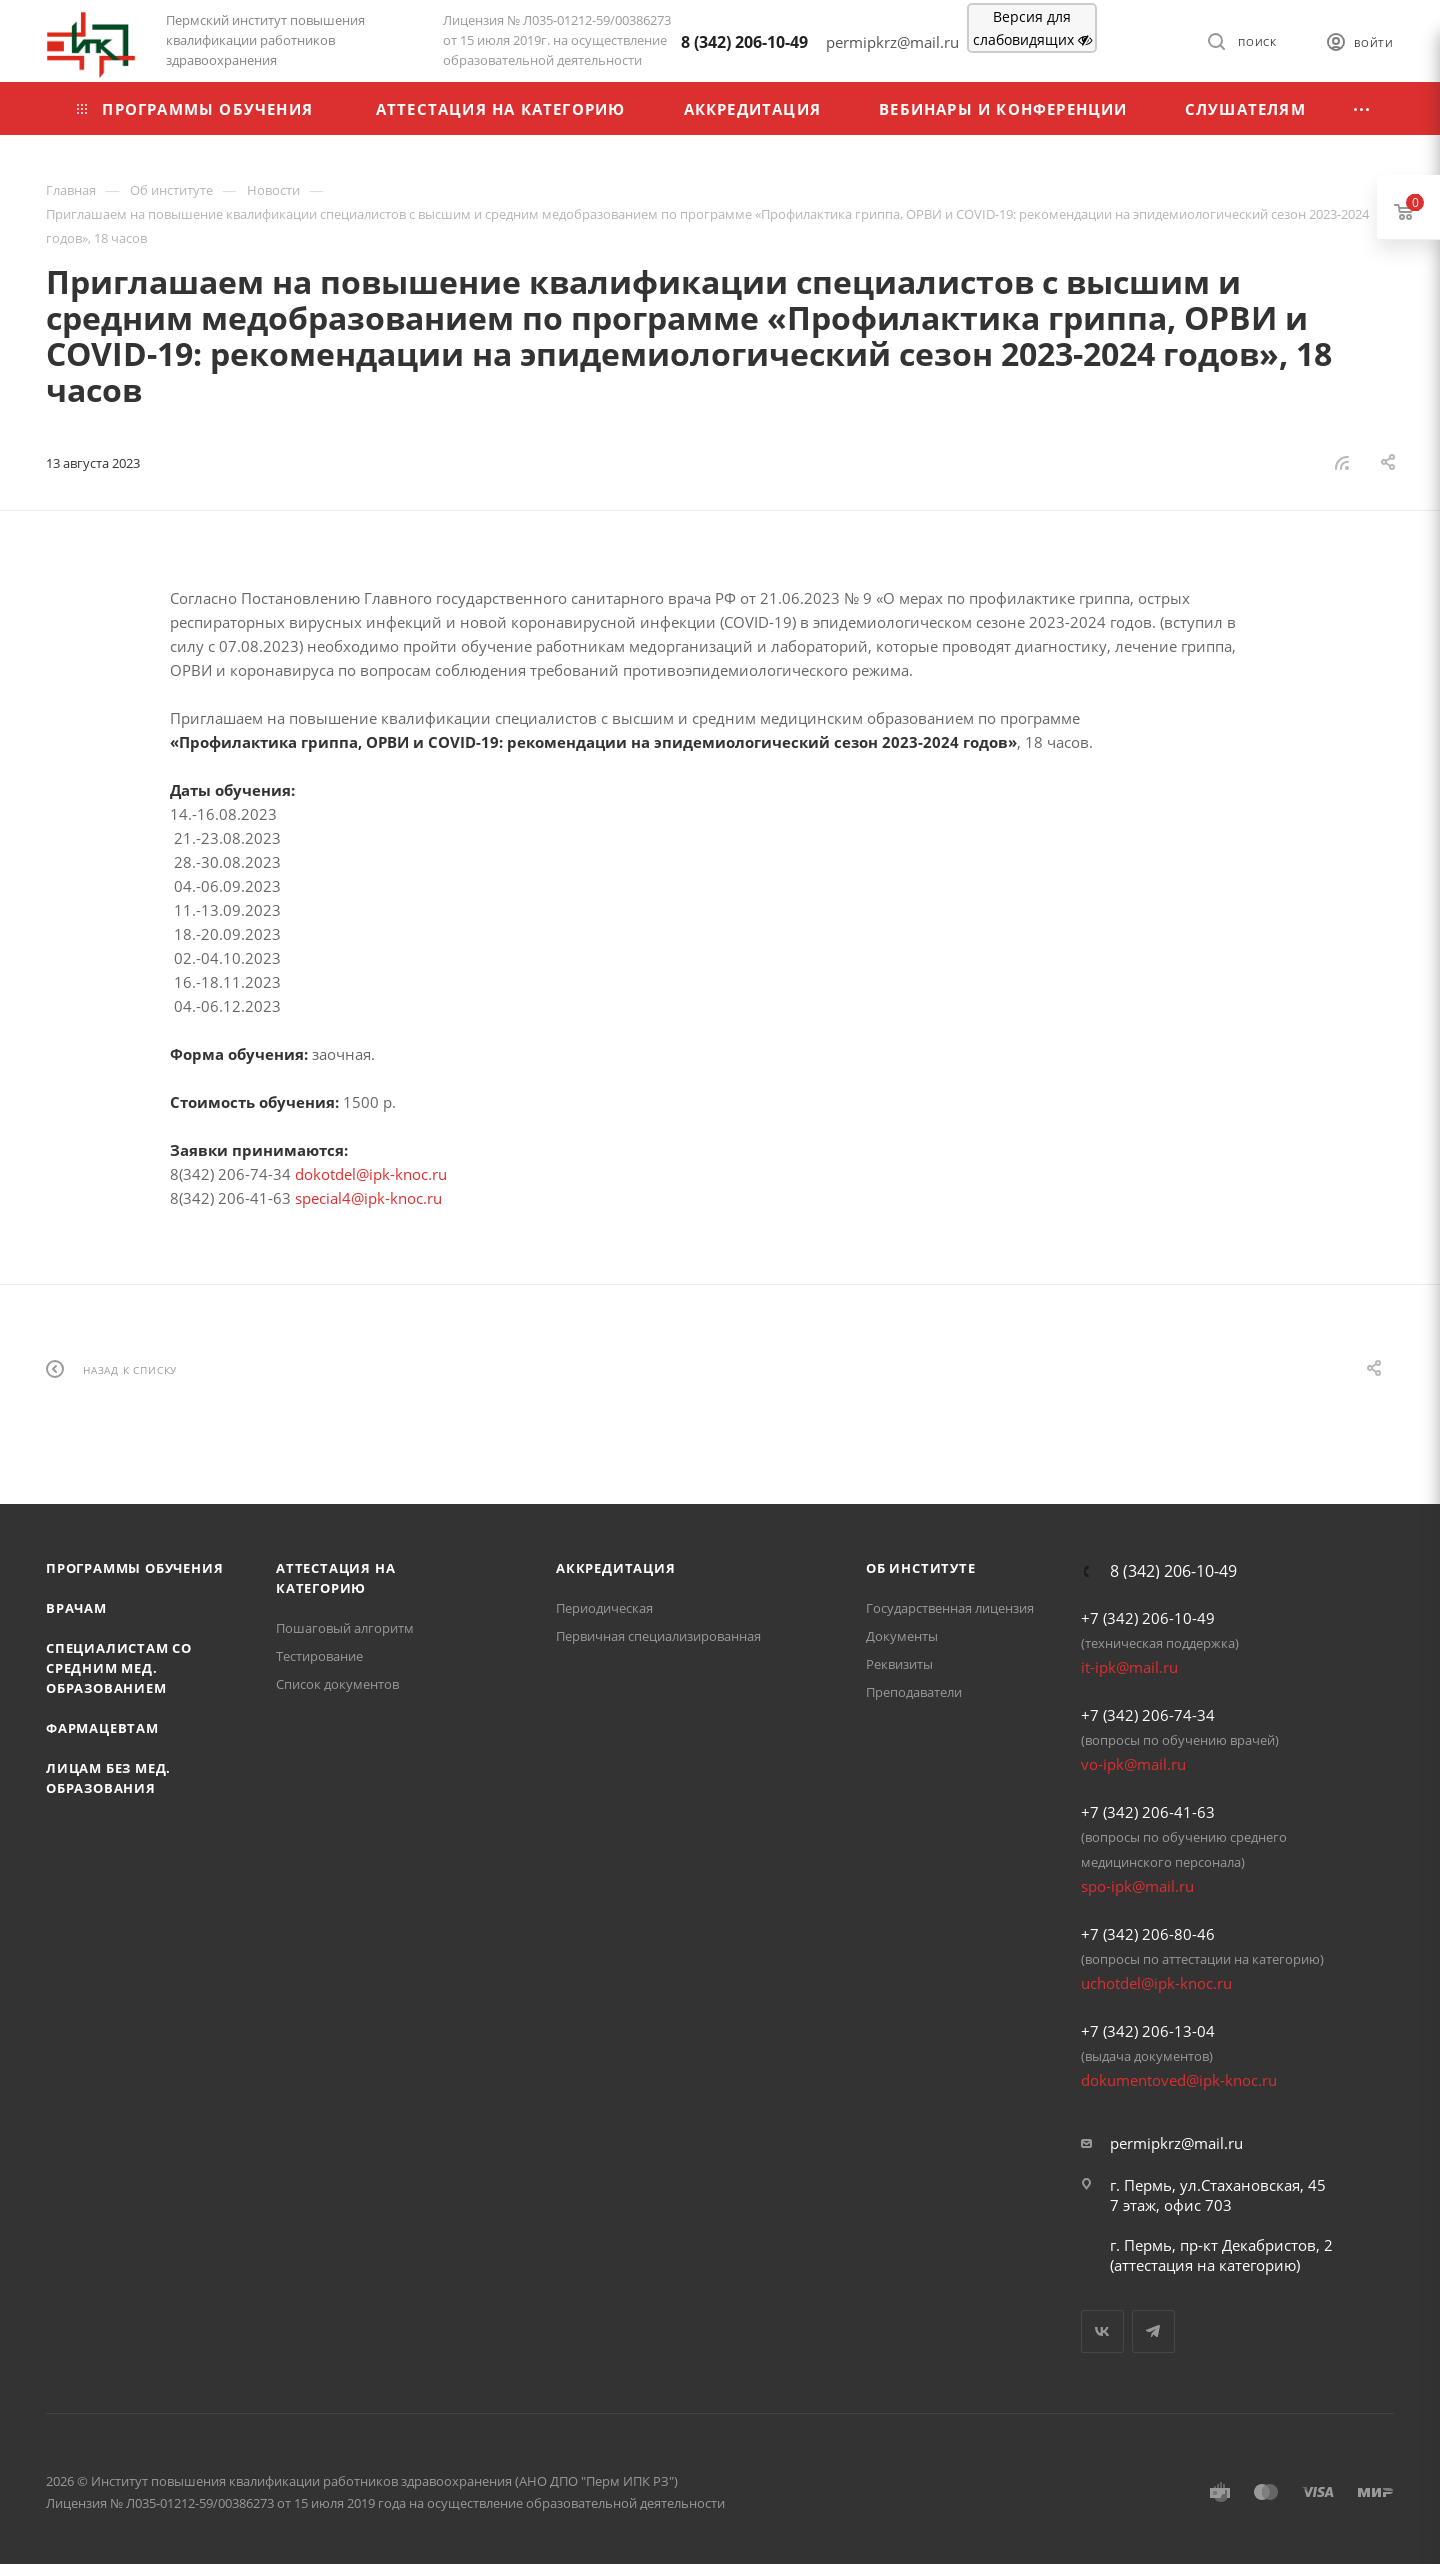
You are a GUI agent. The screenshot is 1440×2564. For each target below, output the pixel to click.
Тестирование (319, 1656)
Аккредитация (616, 1568)
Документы (902, 1636)
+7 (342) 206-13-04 (1148, 2031)
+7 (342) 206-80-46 (1148, 1934)
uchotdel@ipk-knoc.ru (1156, 1983)
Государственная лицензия (950, 1608)
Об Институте (921, 1568)
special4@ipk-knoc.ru (368, 1198)
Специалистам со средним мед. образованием (119, 1668)
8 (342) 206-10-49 (744, 42)
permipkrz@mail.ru (1176, 2143)
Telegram (1153, 2331)
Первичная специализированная (658, 1636)
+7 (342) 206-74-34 (1148, 1715)
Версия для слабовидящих (1032, 28)
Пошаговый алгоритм (345, 1628)
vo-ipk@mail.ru (1133, 1764)
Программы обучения (134, 1568)
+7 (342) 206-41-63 (1148, 1812)
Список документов (337, 1684)
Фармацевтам (102, 1728)
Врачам (76, 1608)
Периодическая (604, 1608)
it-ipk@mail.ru (1129, 1667)
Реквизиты (899, 1664)
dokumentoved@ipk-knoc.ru (1179, 2080)
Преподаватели (914, 1692)
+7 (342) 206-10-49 (1148, 1618)
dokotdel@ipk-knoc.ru (371, 1174)
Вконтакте (1102, 2331)
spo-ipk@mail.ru (1137, 1886)
